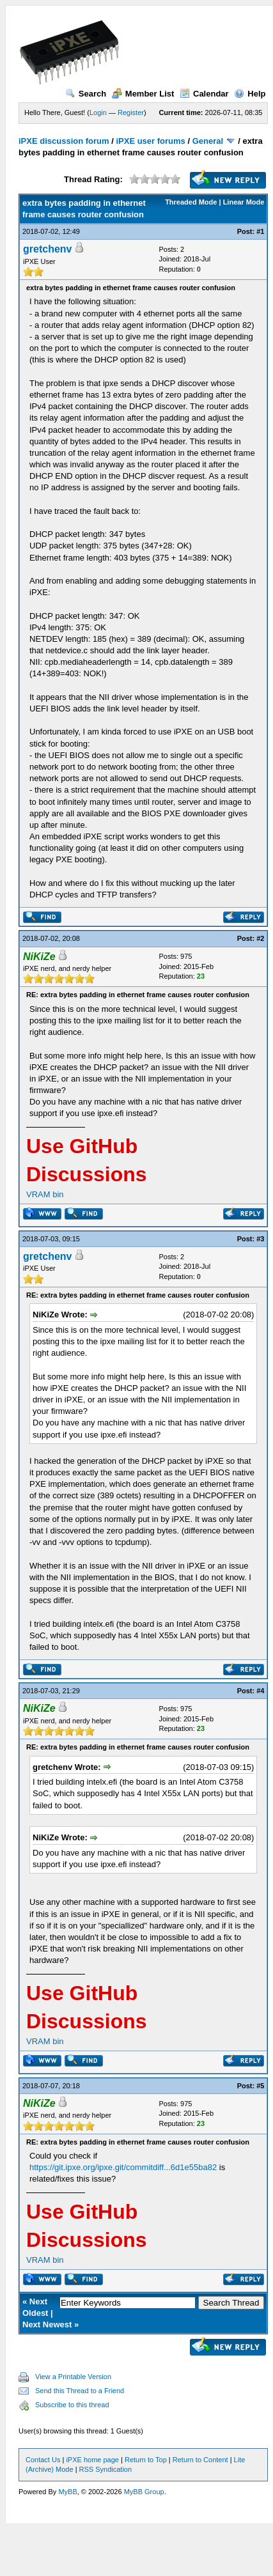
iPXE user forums (150, 141)
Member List (143, 93)
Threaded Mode (191, 202)
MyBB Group (144, 2491)
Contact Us (43, 2459)
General (207, 141)
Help (249, 93)
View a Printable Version (73, 2376)
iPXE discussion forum (64, 141)
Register (131, 112)
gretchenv (47, 249)
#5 (260, 2086)
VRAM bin (45, 1194)
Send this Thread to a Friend (79, 2390)
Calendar (204, 93)
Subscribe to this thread (72, 2405)
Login (98, 112)
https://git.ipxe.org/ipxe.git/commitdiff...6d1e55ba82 (123, 2167)
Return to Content (200, 2459)
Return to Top (146, 2459)
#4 (260, 1691)
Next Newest (47, 2324)
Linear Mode (244, 202)
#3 (260, 1239)
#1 (260, 231)
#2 (260, 938)
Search (85, 93)
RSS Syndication (105, 2469)
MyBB (67, 2491)
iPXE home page (92, 2459)
